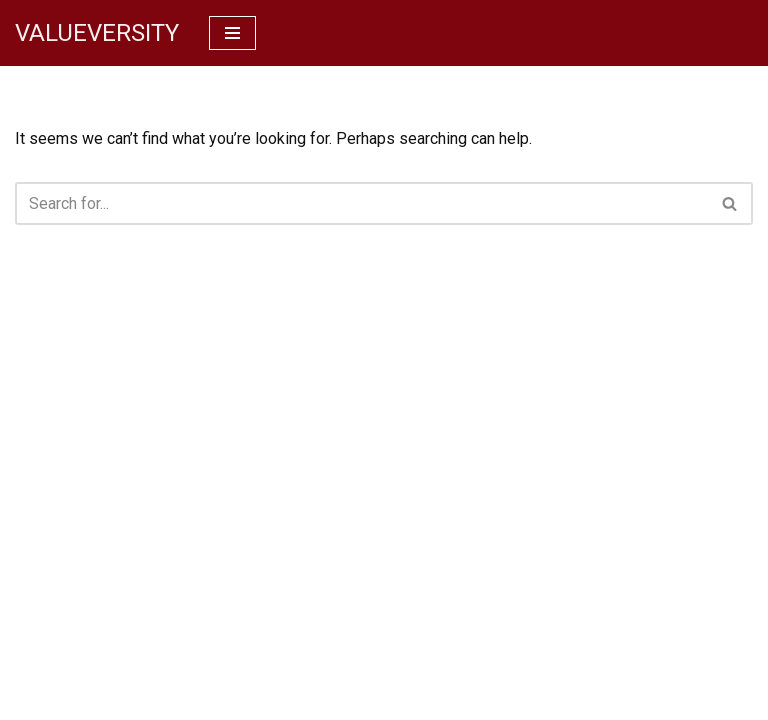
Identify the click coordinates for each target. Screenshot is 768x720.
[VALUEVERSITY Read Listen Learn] (97, 33)
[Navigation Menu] (232, 33)
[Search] (361, 203)
